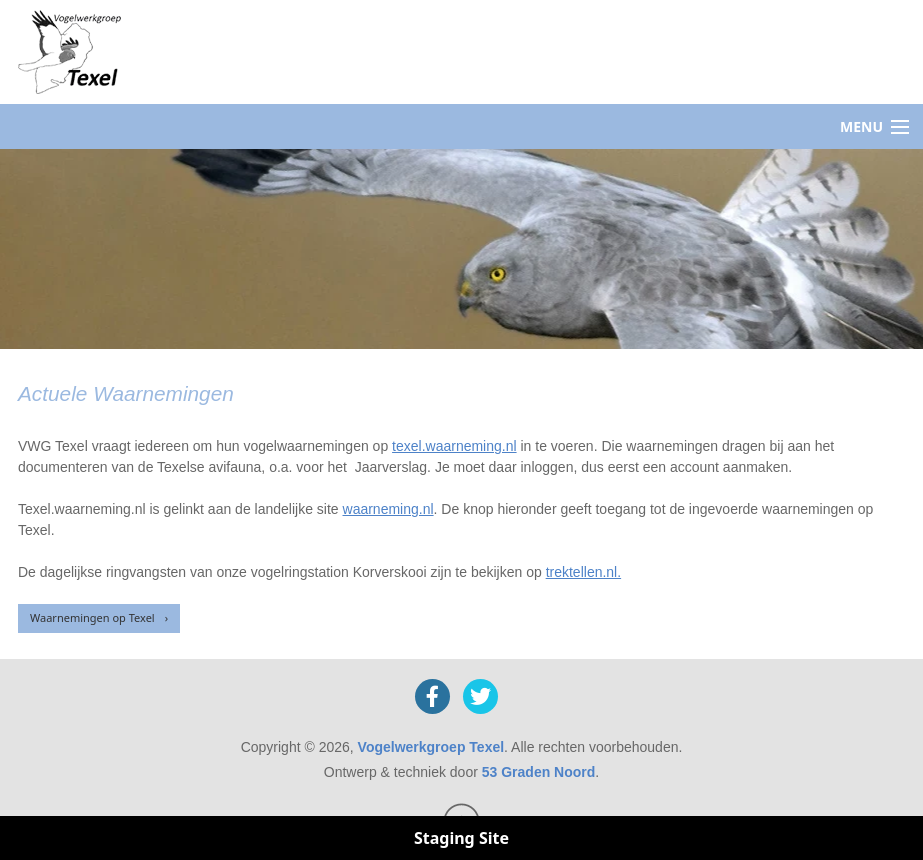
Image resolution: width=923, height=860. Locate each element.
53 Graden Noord (539, 772)
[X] (480, 696)
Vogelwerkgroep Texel (431, 747)
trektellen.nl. (583, 572)
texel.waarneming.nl (454, 446)
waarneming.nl (388, 509)
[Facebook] (432, 696)
